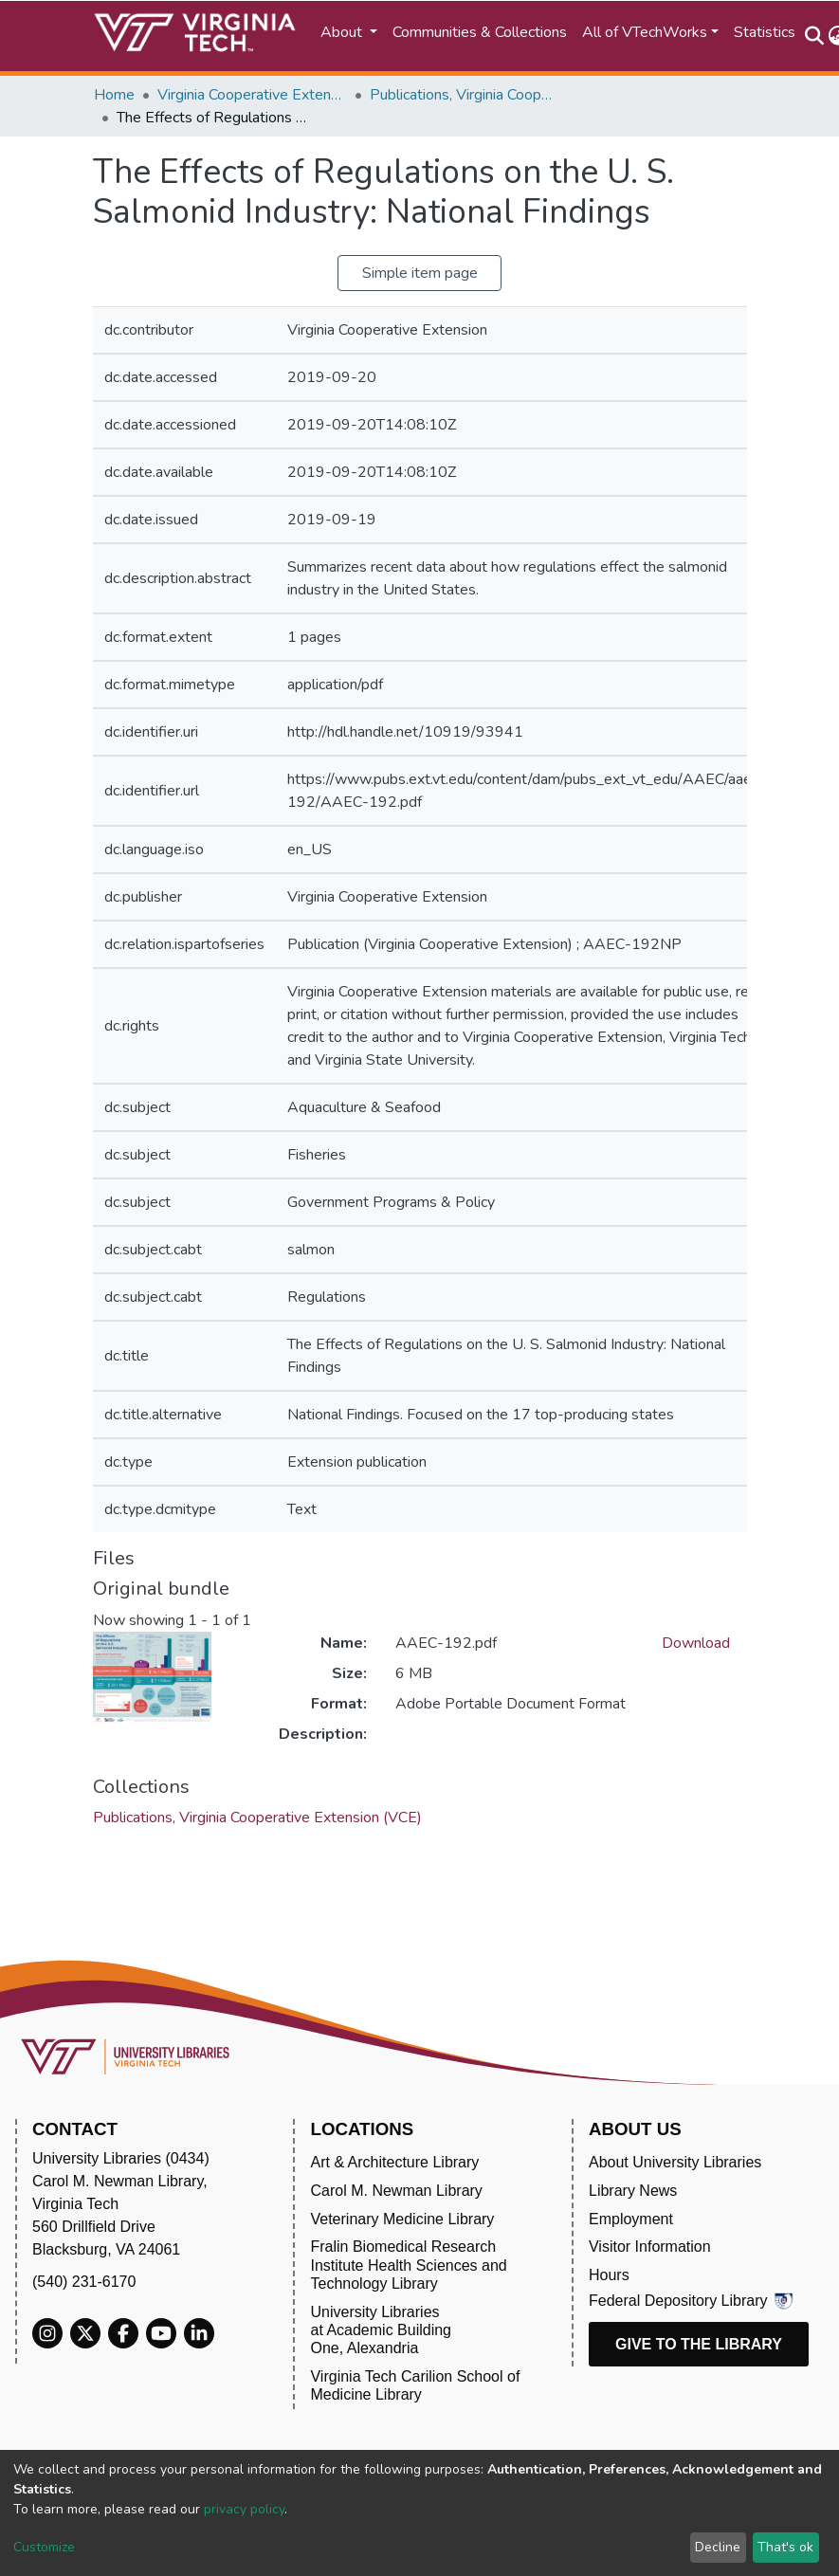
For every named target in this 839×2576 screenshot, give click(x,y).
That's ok (785, 2547)
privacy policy (244, 2509)
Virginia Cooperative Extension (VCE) (252, 94)
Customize (44, 2547)
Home (114, 94)
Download (696, 1643)
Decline (717, 2547)
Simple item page (420, 273)
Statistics (764, 32)
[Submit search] (815, 36)
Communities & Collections (479, 32)
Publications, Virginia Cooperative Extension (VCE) (464, 94)
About (343, 32)
